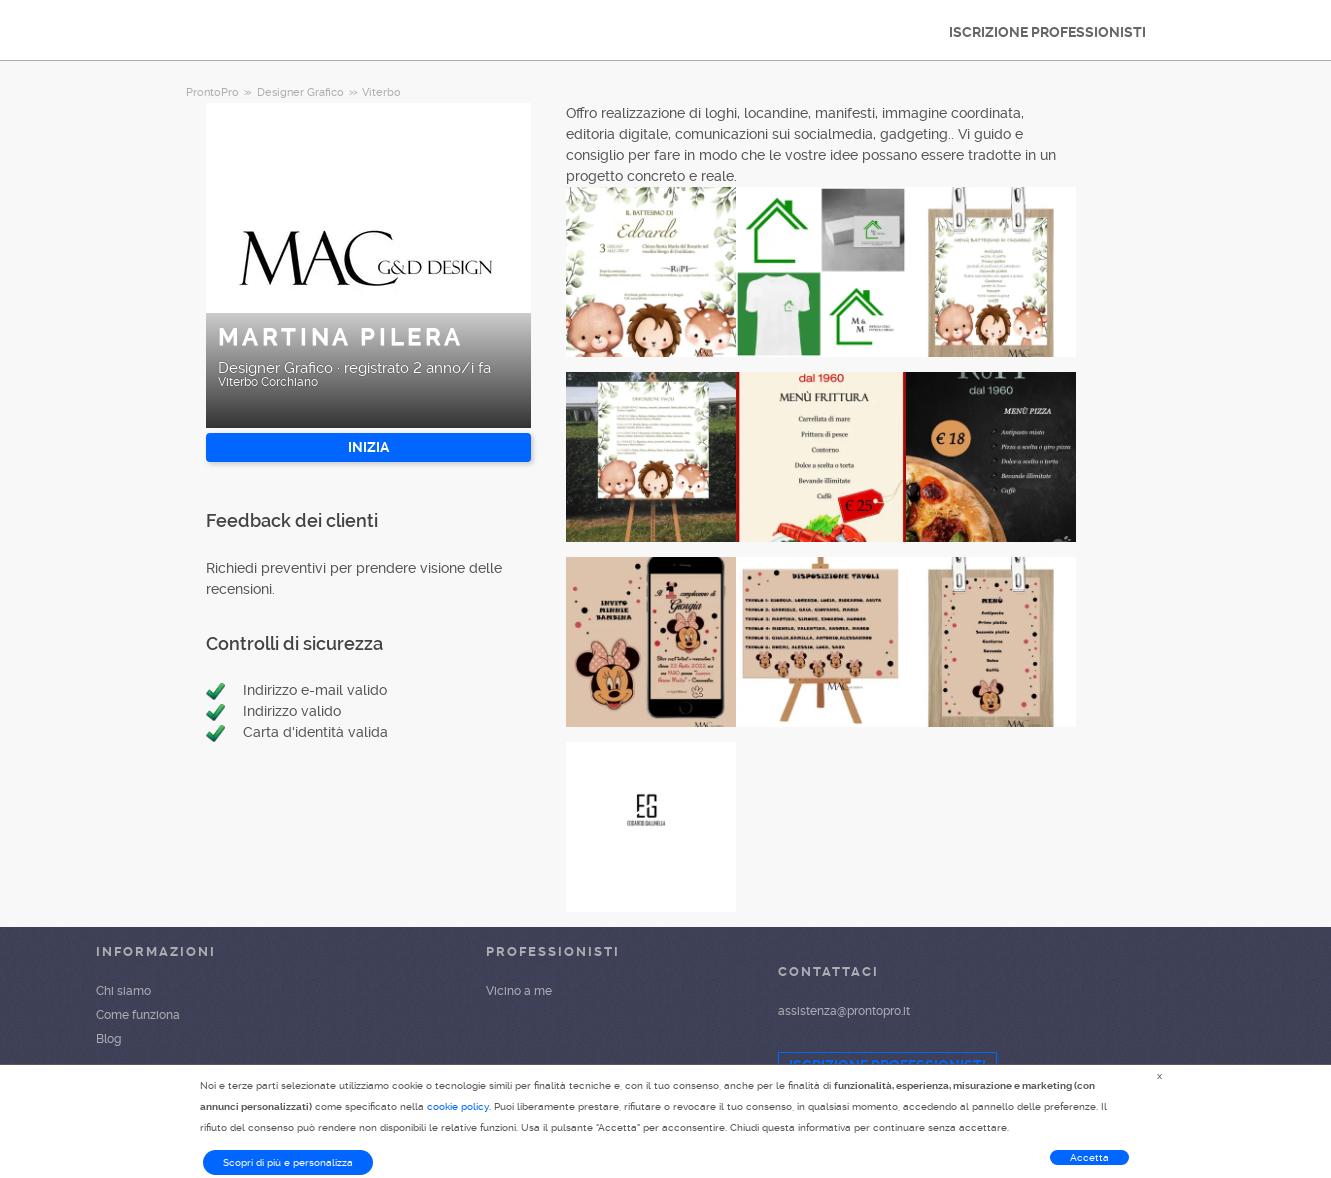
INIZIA (368, 447)
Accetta (1089, 1157)
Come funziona (138, 1015)
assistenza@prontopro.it (844, 1011)
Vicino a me (519, 991)
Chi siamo (123, 991)
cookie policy (458, 1106)
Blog (108, 1039)
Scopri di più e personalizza (288, 1162)
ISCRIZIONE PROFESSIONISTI (1047, 32)
